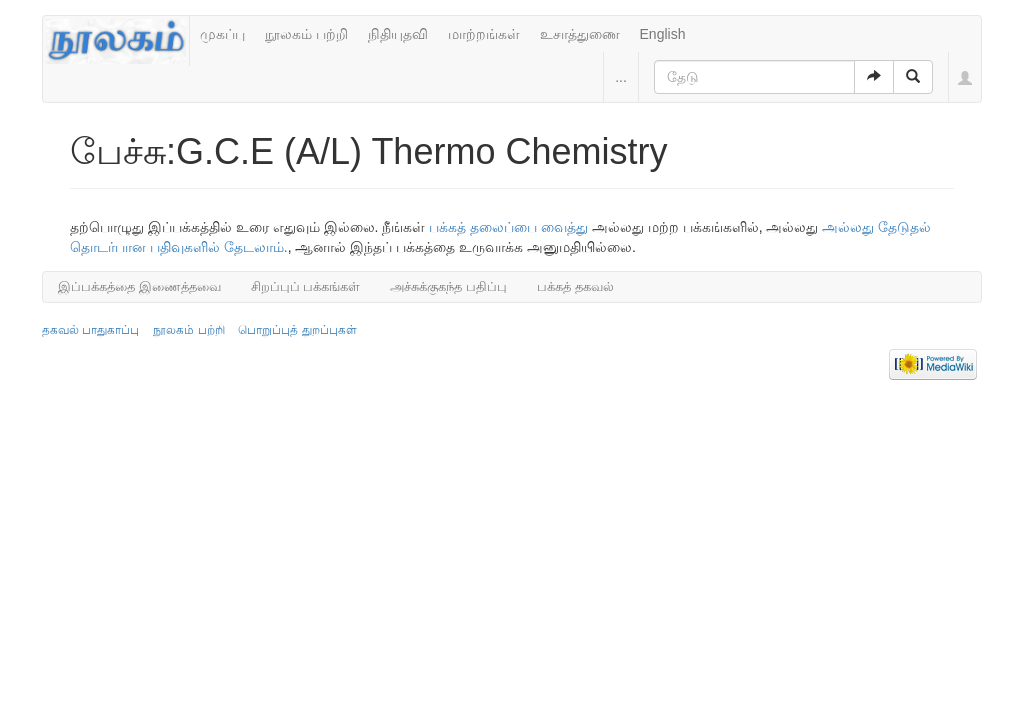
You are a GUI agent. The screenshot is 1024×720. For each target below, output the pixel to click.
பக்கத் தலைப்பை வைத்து (508, 227)
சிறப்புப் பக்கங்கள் (306, 286)
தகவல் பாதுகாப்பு (90, 330)
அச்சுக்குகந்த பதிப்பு (448, 286)
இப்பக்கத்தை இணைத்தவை (139, 286)
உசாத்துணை (580, 34)
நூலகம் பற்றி (306, 34)
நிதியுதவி (398, 34)
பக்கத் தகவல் (575, 286)
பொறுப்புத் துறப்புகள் (297, 330)
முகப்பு (222, 34)
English (663, 34)
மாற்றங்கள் (484, 34)
